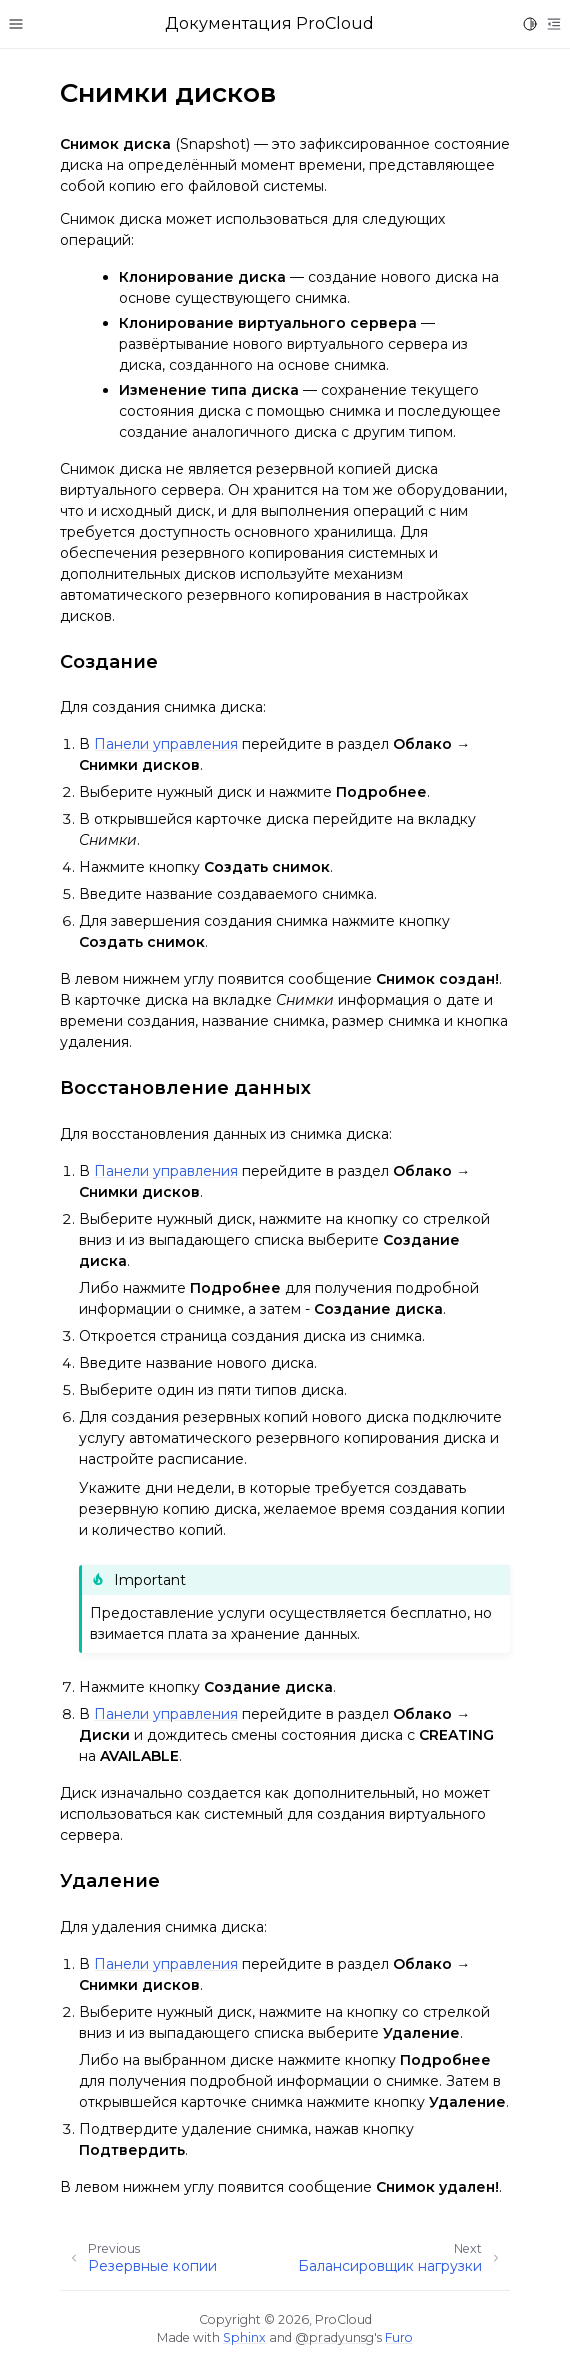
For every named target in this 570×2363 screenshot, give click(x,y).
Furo (399, 2337)
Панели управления (166, 744)
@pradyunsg (334, 2337)
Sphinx (244, 2337)
